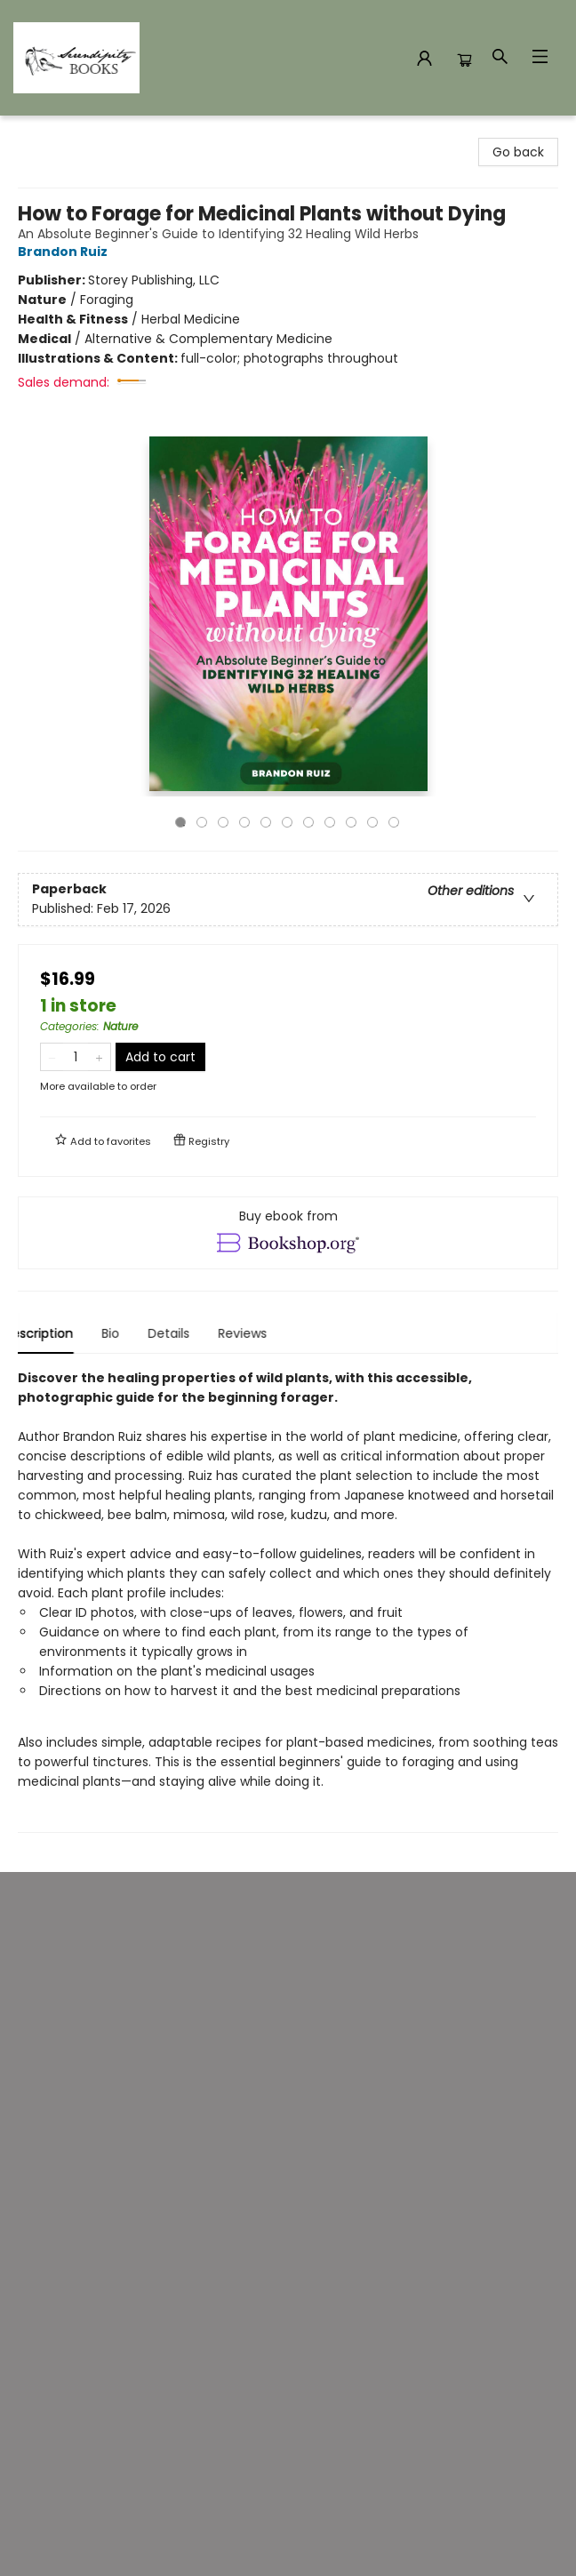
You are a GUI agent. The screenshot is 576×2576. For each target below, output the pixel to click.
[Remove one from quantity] (52, 1057)
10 (372, 822)
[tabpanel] (288, 1600)
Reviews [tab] (257, 1333)
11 (393, 822)
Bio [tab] (125, 1333)
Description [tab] (53, 1333)
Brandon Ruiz (65, 251)
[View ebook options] (288, 1233)
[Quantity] (75, 1057)
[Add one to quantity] (99, 1057)
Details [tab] (183, 1333)
